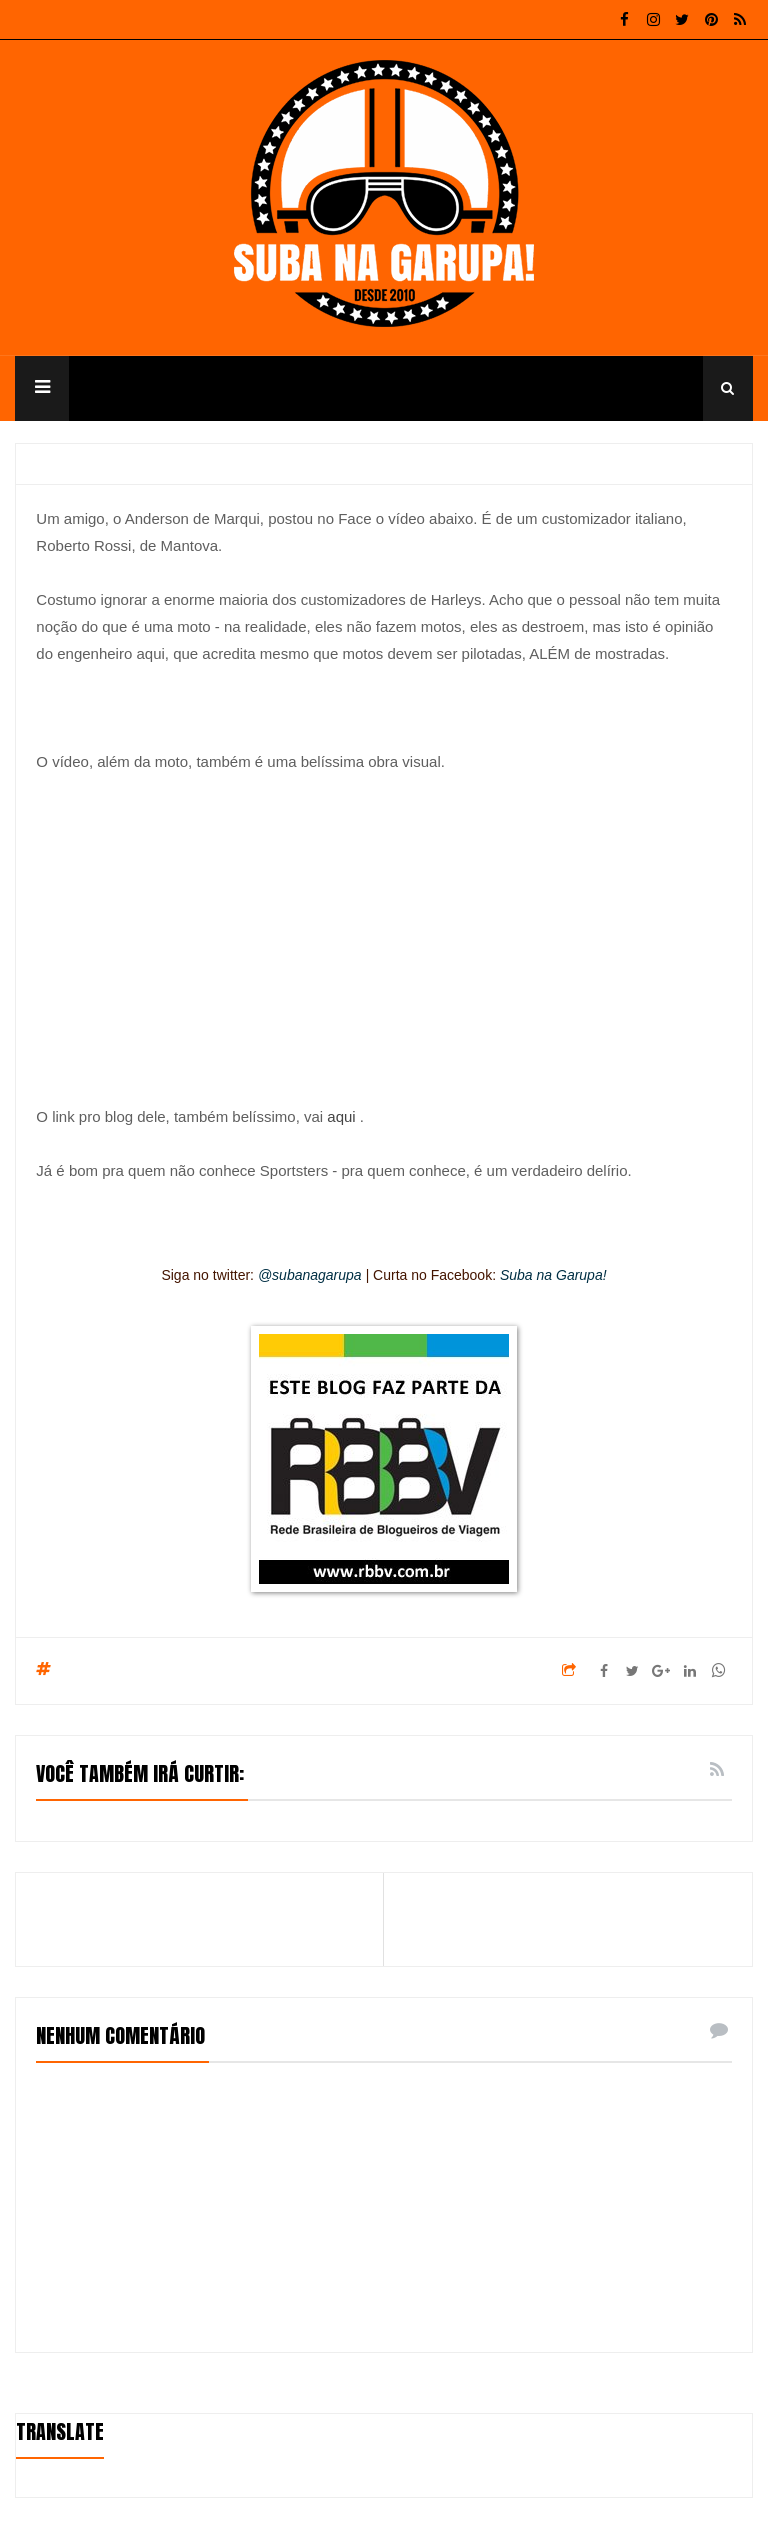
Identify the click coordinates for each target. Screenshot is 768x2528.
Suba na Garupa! (553, 1275)
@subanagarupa (310, 1275)
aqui (341, 1116)
